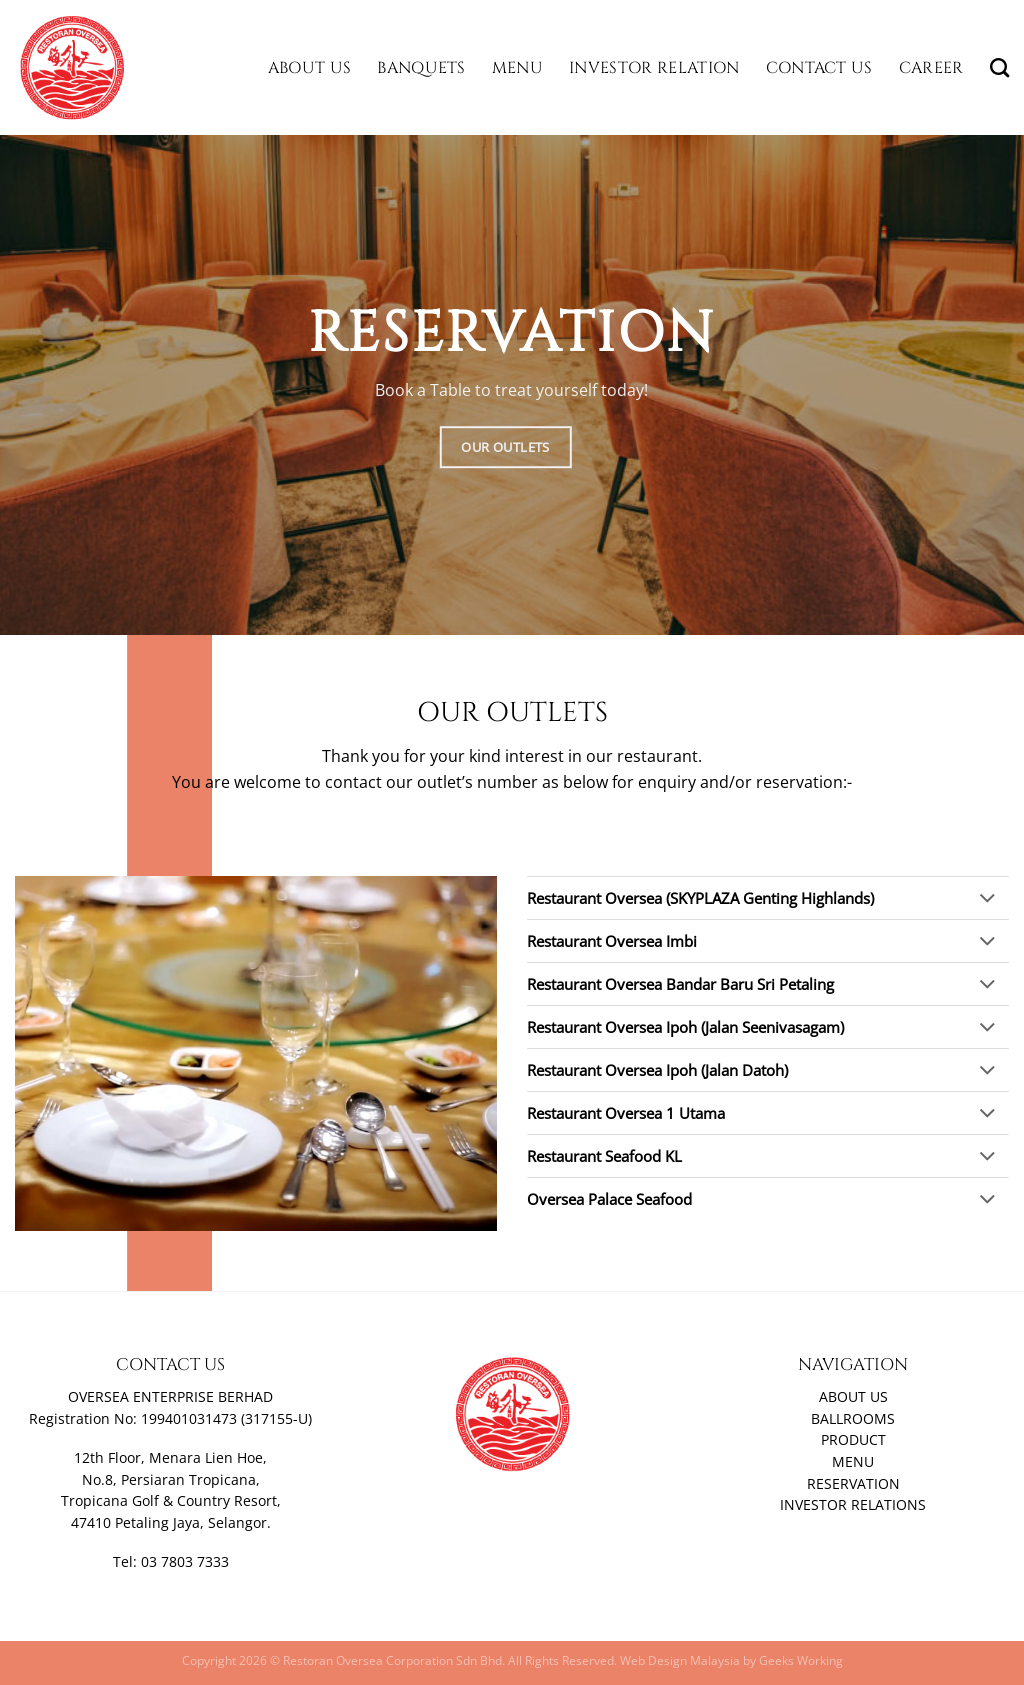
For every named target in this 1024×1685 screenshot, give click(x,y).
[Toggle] (987, 899)
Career (931, 68)
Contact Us (819, 68)
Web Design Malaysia (680, 1660)
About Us (310, 68)
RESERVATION (853, 1484)
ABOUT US (853, 1397)
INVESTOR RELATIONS (853, 1505)
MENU (853, 1462)
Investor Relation (654, 68)
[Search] (999, 67)
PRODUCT (853, 1440)
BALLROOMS (853, 1419)
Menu (517, 68)
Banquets (421, 68)
